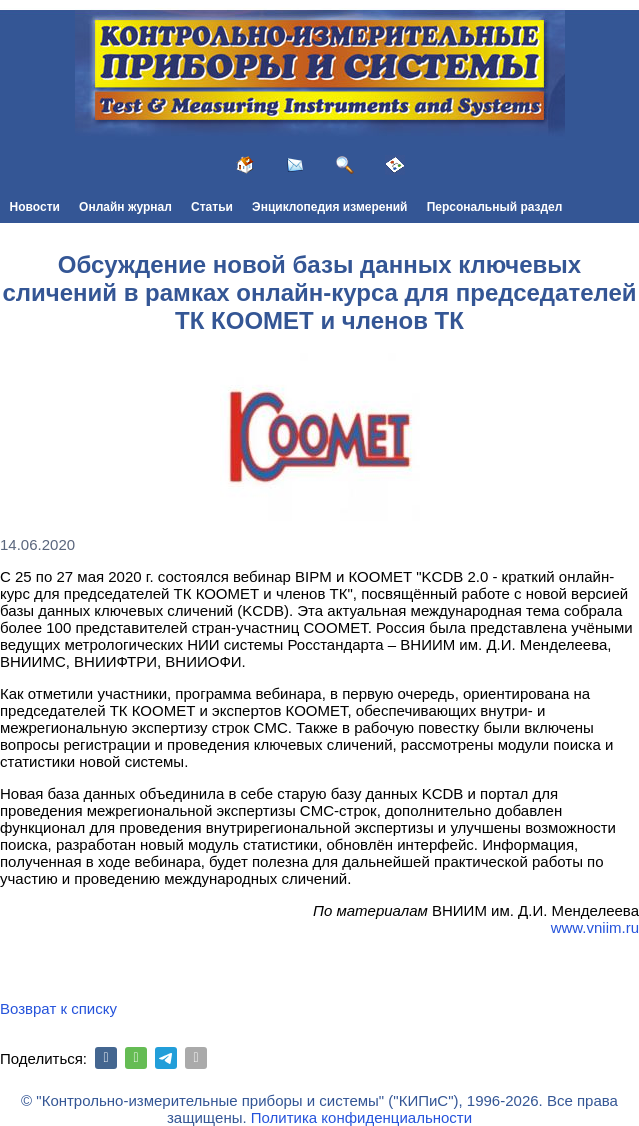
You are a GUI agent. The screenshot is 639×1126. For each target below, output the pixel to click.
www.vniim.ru (595, 927)
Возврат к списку (58, 1008)
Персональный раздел (495, 207)
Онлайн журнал (125, 207)
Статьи (212, 207)
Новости (35, 207)
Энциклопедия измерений (329, 207)
